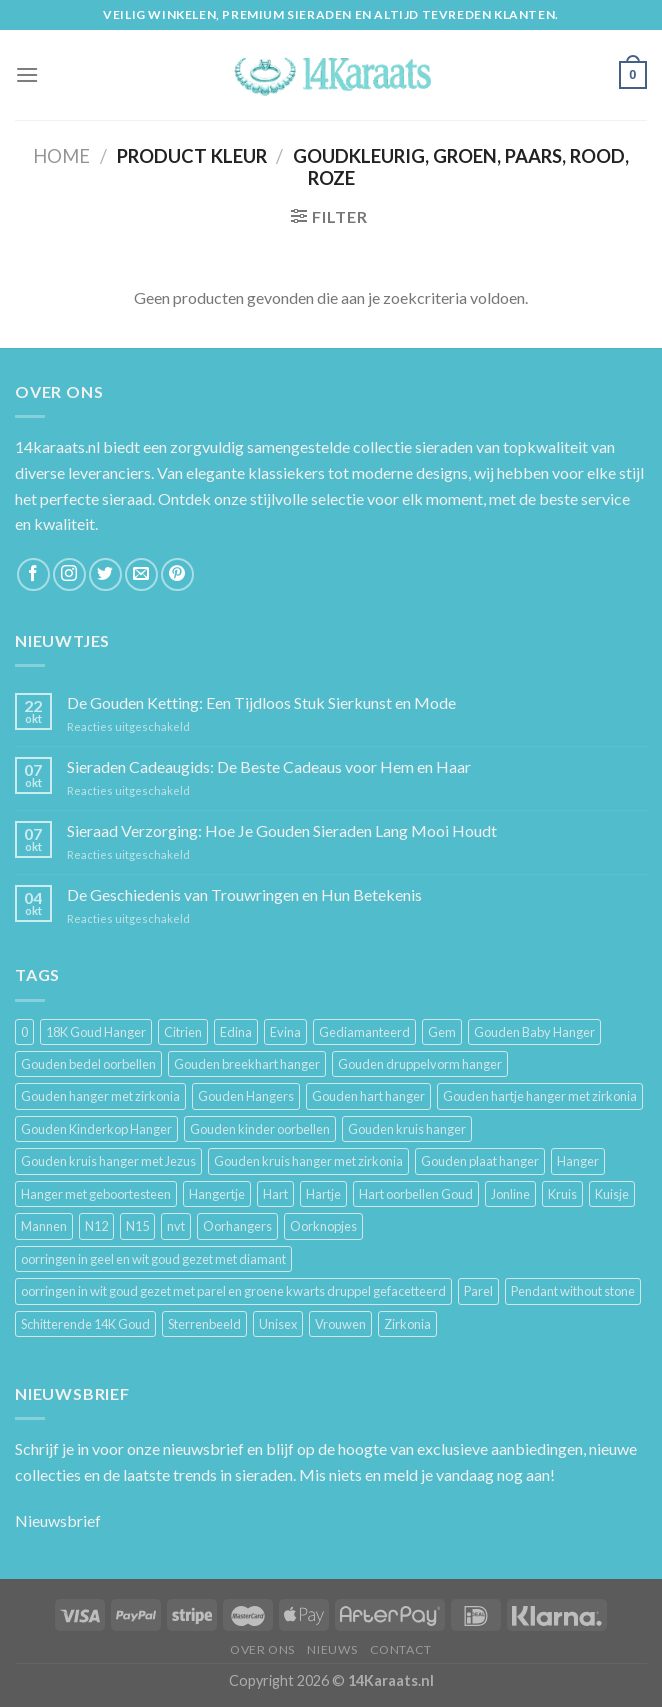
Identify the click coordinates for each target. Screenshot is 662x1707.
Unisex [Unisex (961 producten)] (278, 1324)
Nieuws (332, 1649)
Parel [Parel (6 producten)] (478, 1291)
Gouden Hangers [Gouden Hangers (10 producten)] (246, 1096)
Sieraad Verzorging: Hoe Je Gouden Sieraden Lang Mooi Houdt (282, 830)
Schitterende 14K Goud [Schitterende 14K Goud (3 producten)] (85, 1324)
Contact (401, 1649)
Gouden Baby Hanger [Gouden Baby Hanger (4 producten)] (534, 1032)
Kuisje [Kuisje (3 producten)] (612, 1194)
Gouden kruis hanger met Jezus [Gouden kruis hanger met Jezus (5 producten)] (108, 1161)
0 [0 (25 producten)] (24, 1032)
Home (61, 156)
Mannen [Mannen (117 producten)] (44, 1226)
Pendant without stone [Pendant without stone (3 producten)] (573, 1291)
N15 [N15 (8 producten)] (137, 1226)
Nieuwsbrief (58, 1520)
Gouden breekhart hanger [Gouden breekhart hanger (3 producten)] (247, 1064)
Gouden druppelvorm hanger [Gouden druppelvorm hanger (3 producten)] (420, 1064)
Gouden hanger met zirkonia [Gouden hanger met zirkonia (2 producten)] (100, 1096)
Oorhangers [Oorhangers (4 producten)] (237, 1226)
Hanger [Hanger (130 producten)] (578, 1161)
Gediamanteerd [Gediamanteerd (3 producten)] (364, 1032)
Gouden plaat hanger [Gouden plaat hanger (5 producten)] (480, 1161)
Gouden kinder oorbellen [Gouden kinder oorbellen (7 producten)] (260, 1129)
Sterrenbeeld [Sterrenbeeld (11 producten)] (204, 1324)
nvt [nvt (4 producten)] (176, 1226)
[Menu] (27, 74)
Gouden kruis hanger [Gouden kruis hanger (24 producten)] (407, 1129)
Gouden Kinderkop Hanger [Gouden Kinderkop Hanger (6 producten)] (96, 1129)
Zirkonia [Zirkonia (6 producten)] (407, 1324)
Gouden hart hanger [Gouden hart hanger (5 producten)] (368, 1096)
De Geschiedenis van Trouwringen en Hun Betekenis (244, 894)
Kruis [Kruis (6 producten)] (562, 1194)
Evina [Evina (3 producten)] (285, 1032)
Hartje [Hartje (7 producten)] (323, 1194)
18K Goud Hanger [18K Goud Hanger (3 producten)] (96, 1032)
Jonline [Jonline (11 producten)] (510, 1194)
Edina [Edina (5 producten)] (236, 1032)
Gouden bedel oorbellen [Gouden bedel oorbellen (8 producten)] (88, 1064)
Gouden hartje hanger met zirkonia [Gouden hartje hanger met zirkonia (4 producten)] (540, 1096)
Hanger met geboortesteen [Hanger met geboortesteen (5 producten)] (96, 1194)
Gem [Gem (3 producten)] (442, 1032)
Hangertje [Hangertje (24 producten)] (217, 1194)
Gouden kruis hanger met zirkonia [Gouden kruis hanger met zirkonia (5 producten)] (308, 1161)
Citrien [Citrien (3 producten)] (183, 1032)
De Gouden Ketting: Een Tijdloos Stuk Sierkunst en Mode (261, 702)
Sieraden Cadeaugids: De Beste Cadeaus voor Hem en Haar (269, 766)
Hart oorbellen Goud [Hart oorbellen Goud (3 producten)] (416, 1194)
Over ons (262, 1649)
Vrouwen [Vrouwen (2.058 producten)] (340, 1324)
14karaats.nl (57, 446)
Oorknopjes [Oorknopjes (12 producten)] (323, 1226)
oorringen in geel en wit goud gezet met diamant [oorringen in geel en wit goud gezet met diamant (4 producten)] (153, 1259)
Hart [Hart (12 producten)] (275, 1194)
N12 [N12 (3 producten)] (96, 1226)
